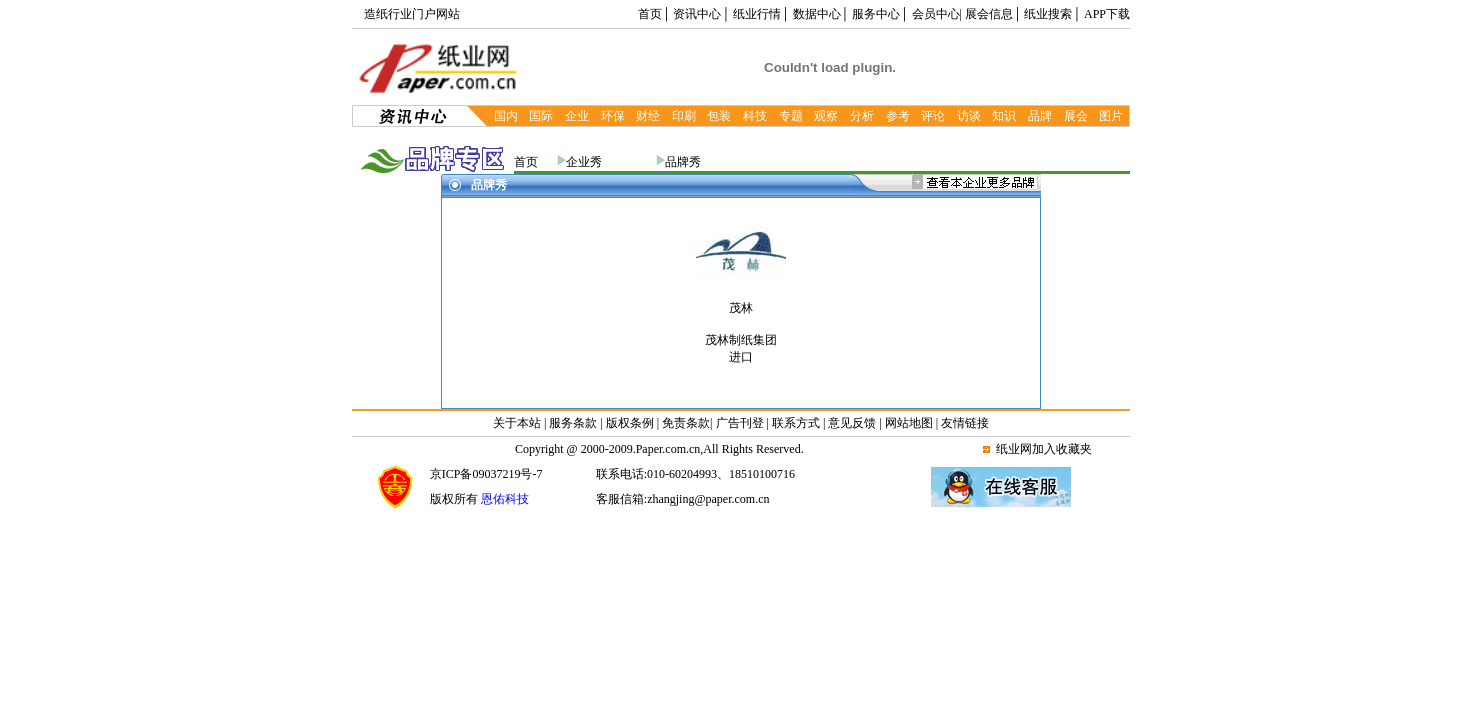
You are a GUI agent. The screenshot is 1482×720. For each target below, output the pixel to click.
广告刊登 (740, 423)
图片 (1111, 116)
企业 (577, 116)
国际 (541, 116)
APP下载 (1107, 14)
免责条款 (686, 423)
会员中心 (936, 14)
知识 (1004, 116)
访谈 (969, 116)
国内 (506, 116)
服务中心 (876, 14)
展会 (1076, 116)
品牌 (1040, 116)
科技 (755, 116)
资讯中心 (697, 14)
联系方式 (796, 423)
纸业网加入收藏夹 (1044, 449)
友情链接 (965, 423)
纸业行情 (757, 14)
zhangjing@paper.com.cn (708, 499)
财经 (648, 116)
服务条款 (573, 423)
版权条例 (630, 423)
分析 (862, 116)
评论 (933, 116)
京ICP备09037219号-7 (486, 474)
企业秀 (584, 162)
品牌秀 (683, 162)
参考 (898, 116)
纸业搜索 (1048, 14)
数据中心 (817, 14)
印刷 (684, 116)
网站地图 (909, 423)
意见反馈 (852, 423)
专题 (791, 116)
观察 (826, 116)
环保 (613, 116)
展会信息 (989, 14)
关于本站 (518, 423)
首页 (650, 14)
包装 (719, 116)
